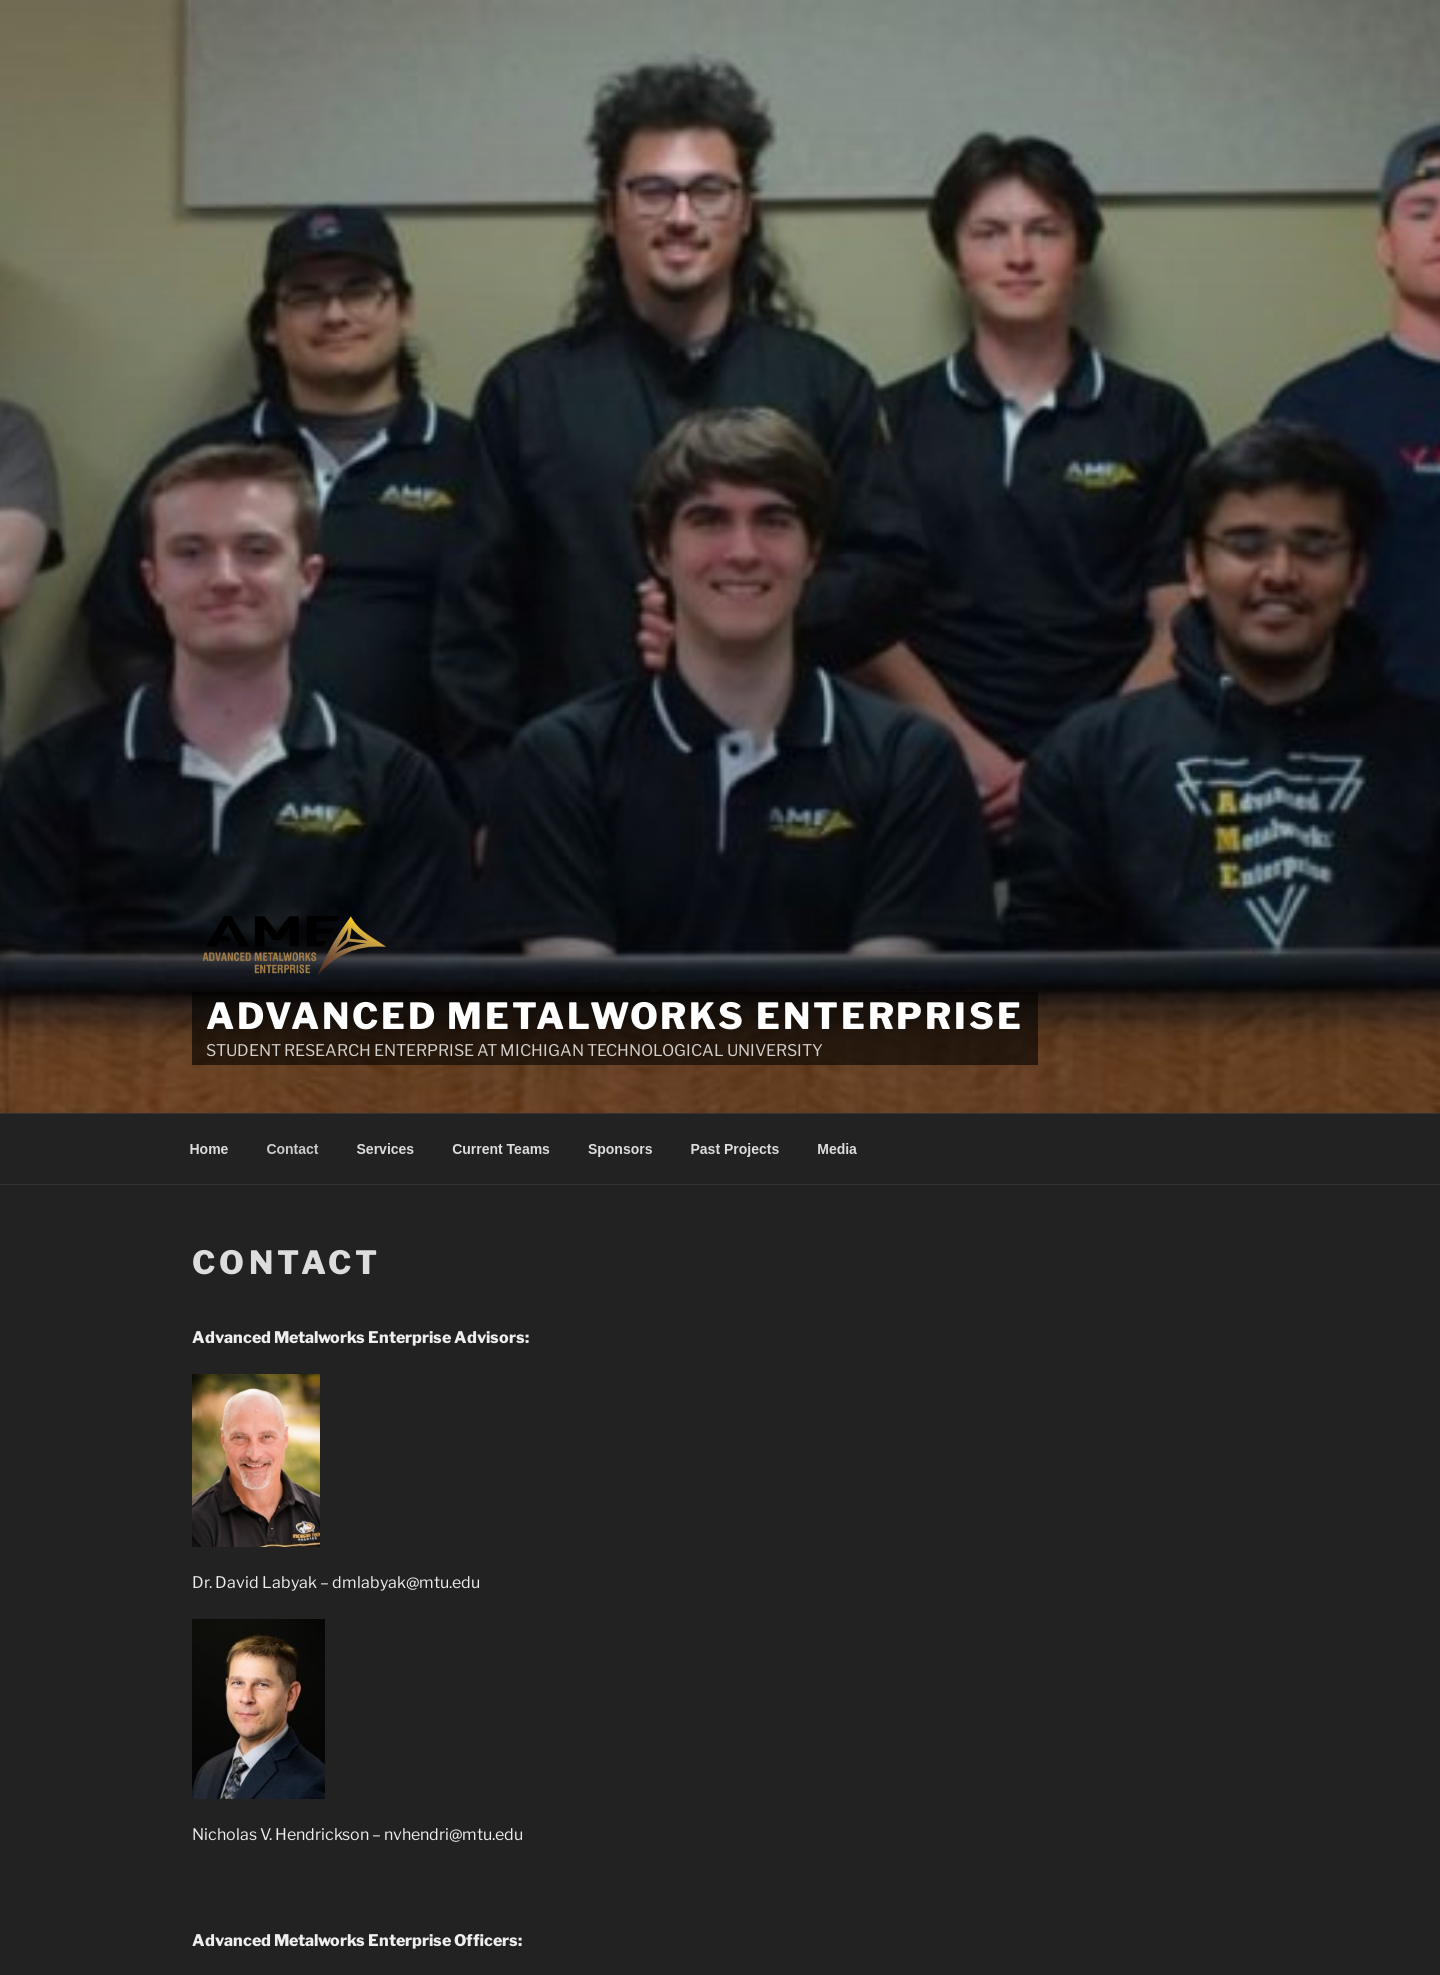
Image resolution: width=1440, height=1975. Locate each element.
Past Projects (735, 1149)
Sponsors (620, 1149)
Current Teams (501, 1149)
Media (837, 1149)
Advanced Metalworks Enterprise (614, 1016)
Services (386, 1149)
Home (209, 1149)
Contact (292, 1149)
